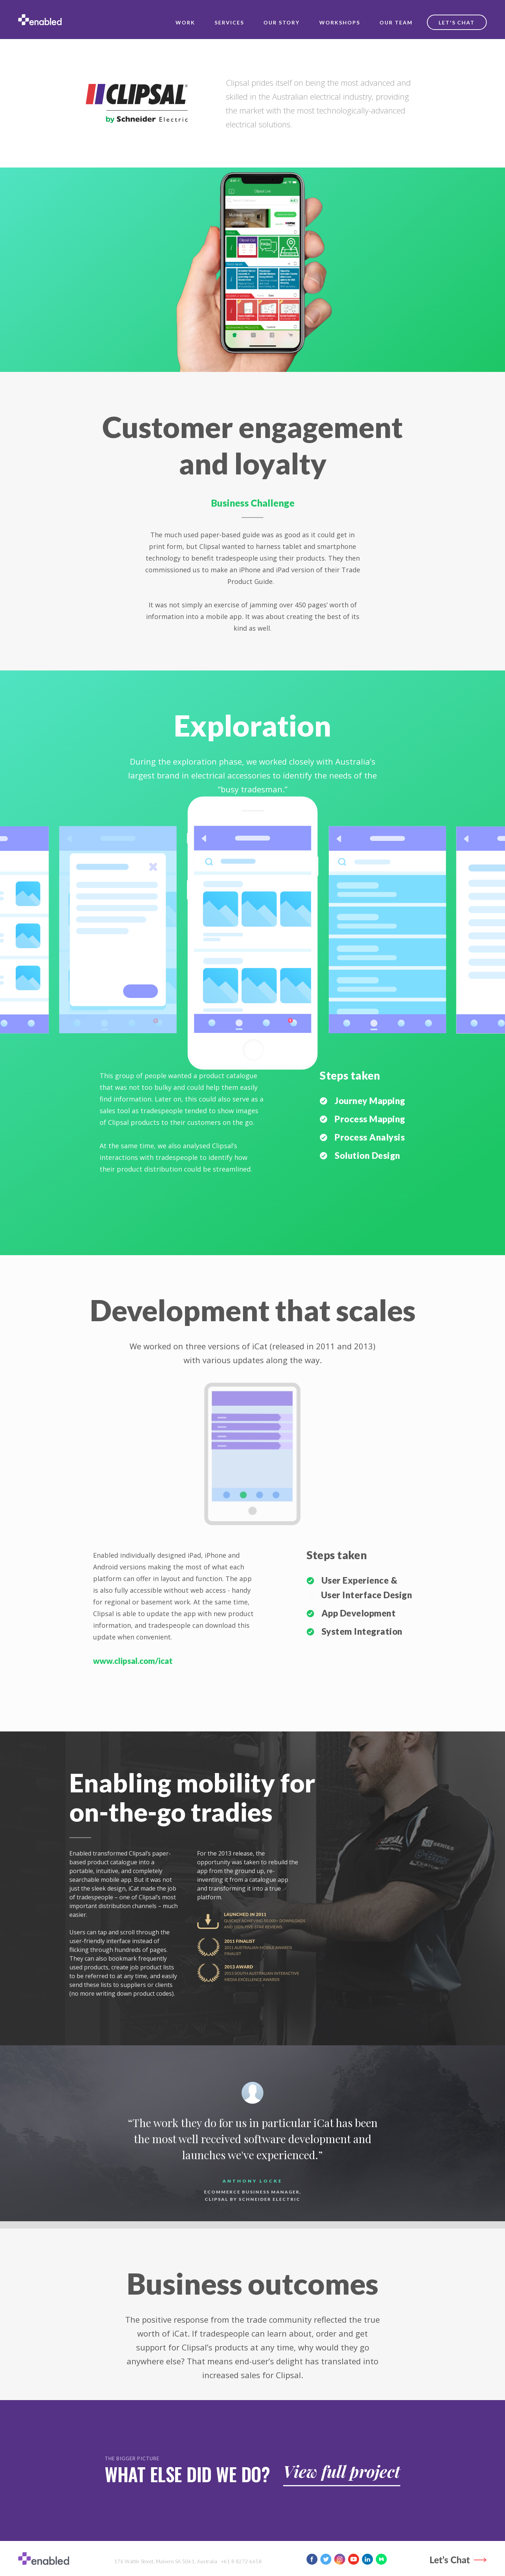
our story (281, 22)
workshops (339, 22)
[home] (40, 19)
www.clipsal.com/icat (133, 1661)
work (185, 22)
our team (396, 22)
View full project (341, 2471)
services (229, 22)
